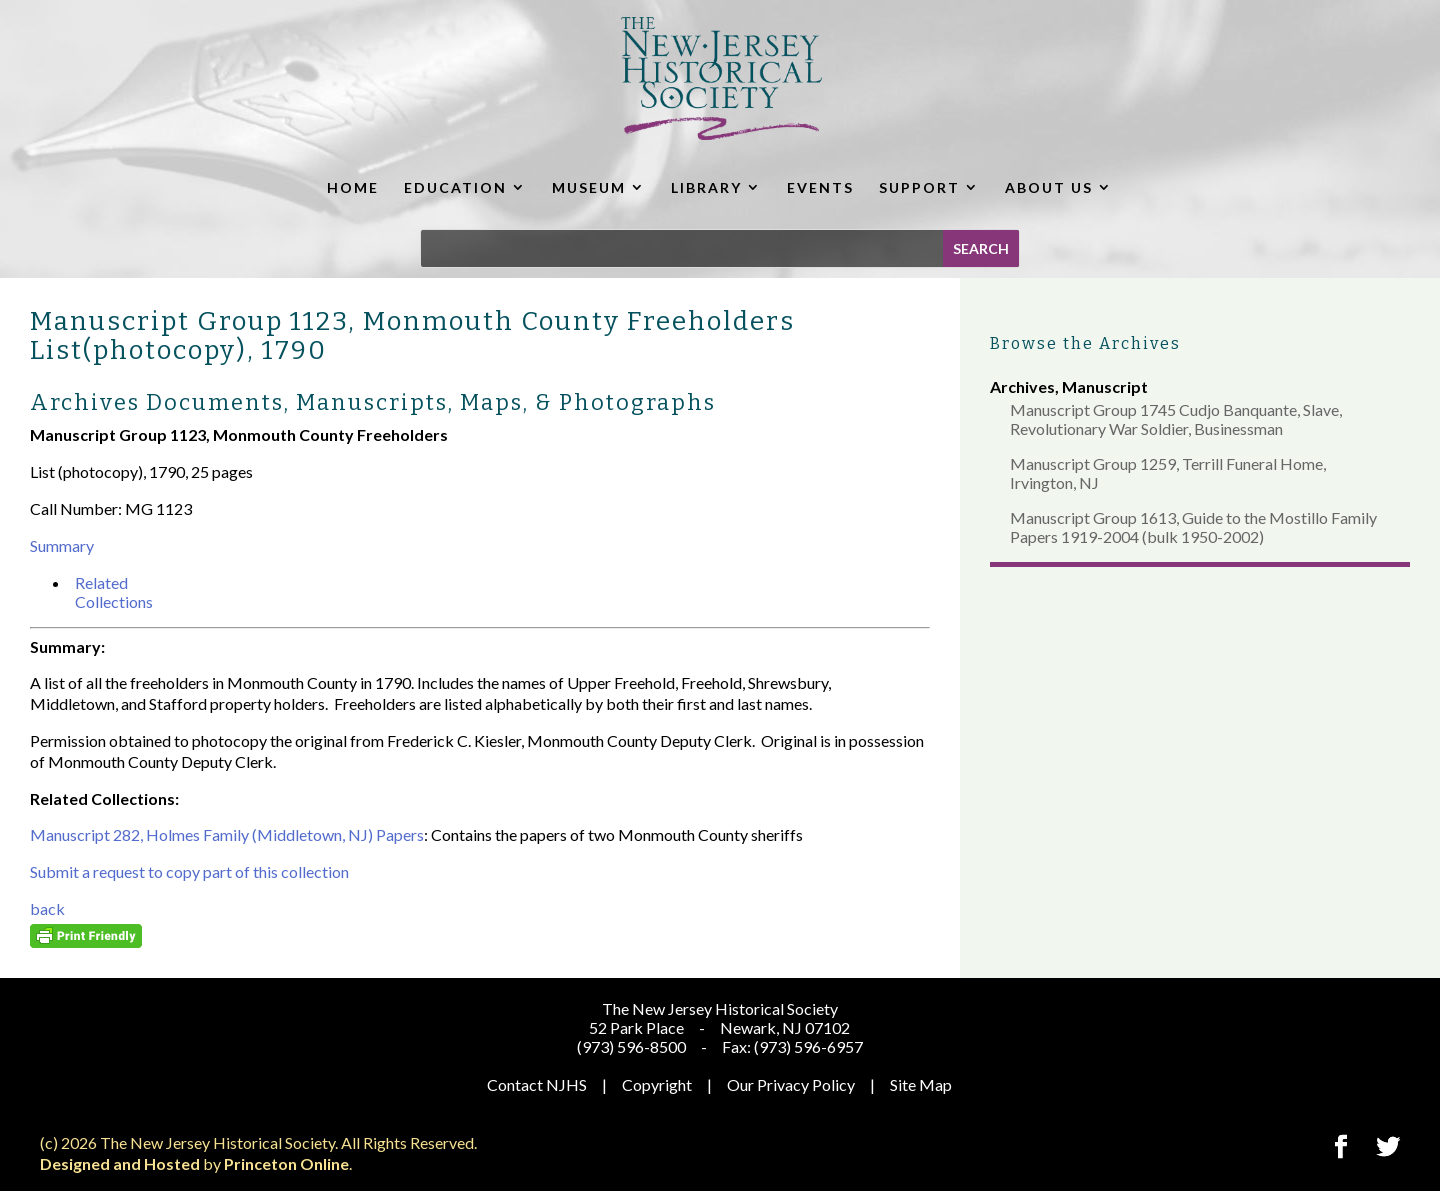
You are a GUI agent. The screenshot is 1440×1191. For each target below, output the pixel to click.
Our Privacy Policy (791, 1084)
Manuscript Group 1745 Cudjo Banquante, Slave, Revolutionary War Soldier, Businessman (1176, 419)
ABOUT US (1049, 187)
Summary (62, 545)
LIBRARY (706, 187)
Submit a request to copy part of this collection (189, 871)
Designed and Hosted (120, 1163)
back (47, 908)
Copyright (657, 1084)
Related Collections (114, 592)
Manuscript (1105, 386)
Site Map (921, 1084)
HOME (353, 187)
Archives (1022, 386)
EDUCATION (455, 187)
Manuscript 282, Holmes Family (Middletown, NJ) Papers (227, 834)
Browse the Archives (1085, 343)
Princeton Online (286, 1163)
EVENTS (820, 187)
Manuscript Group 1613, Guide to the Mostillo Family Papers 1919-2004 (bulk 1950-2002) (1193, 527)
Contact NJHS (537, 1084)
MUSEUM (589, 187)
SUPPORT (919, 187)
